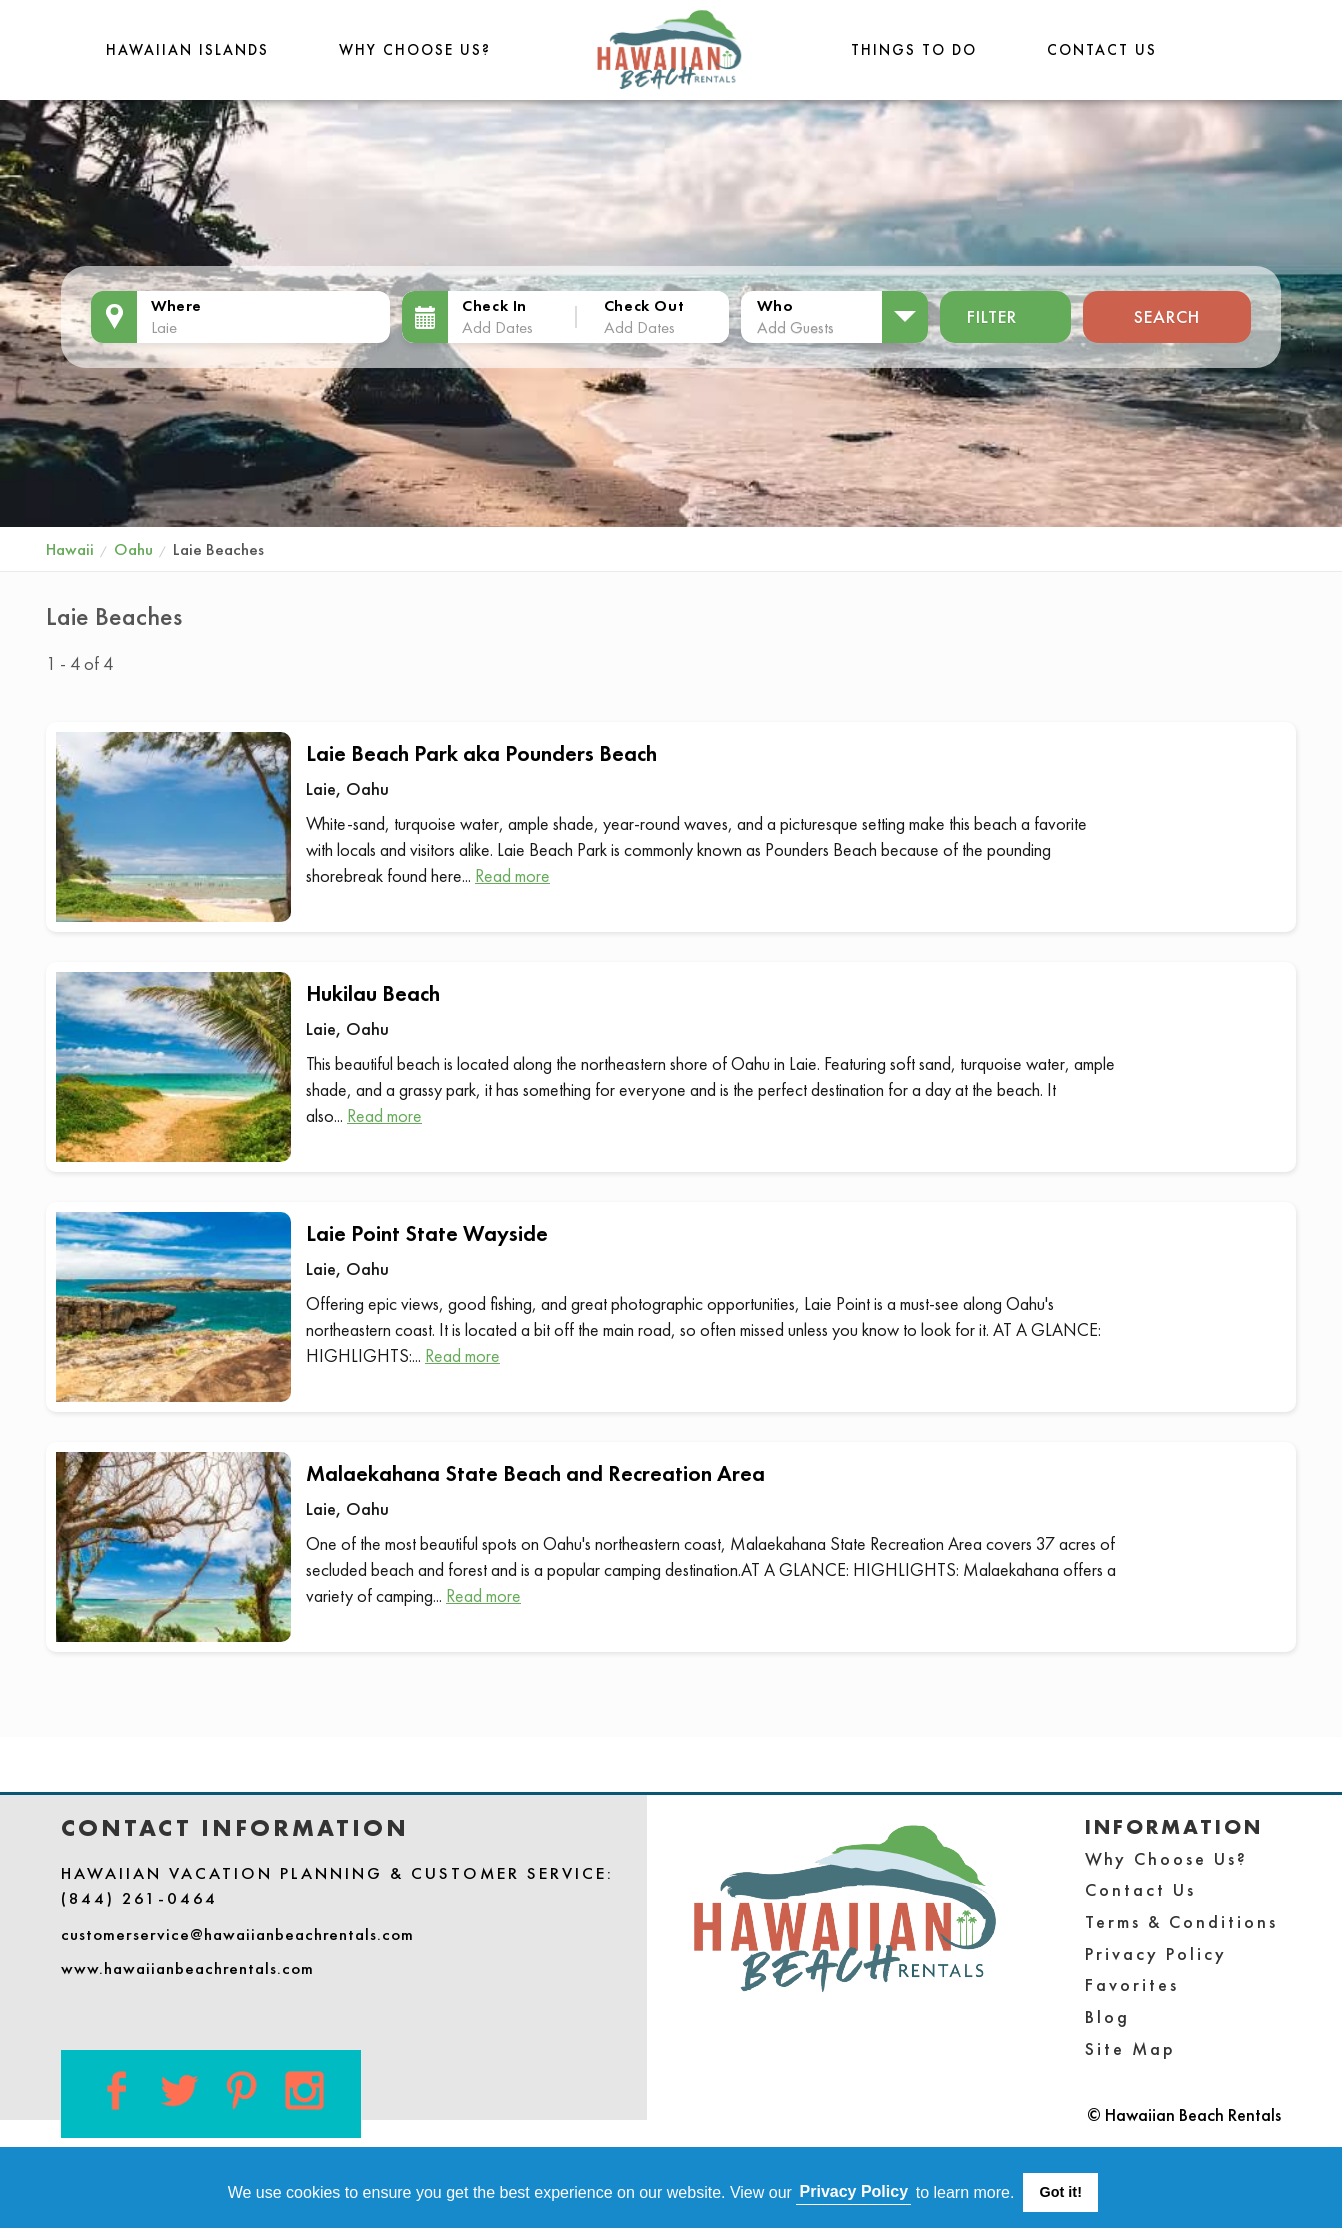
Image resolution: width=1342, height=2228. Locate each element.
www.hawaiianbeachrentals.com (187, 1968)
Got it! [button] (1061, 2192)
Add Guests (795, 327)
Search (1167, 316)
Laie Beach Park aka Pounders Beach (481, 753)
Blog (1107, 2016)
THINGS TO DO (914, 49)
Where (176, 305)
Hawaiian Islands (187, 49)
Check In (494, 305)
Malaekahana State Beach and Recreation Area (535, 1473)
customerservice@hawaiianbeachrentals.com (237, 1934)
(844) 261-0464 (139, 1898)
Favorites (1132, 1984)
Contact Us (1102, 49)
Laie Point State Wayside (427, 1233)
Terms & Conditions (1181, 1921)
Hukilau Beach (373, 993)
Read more (512, 875)
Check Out (644, 305)
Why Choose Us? (415, 49)
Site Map (1130, 2048)
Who (775, 305)
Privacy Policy (1156, 1953)
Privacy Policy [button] (854, 2191)
